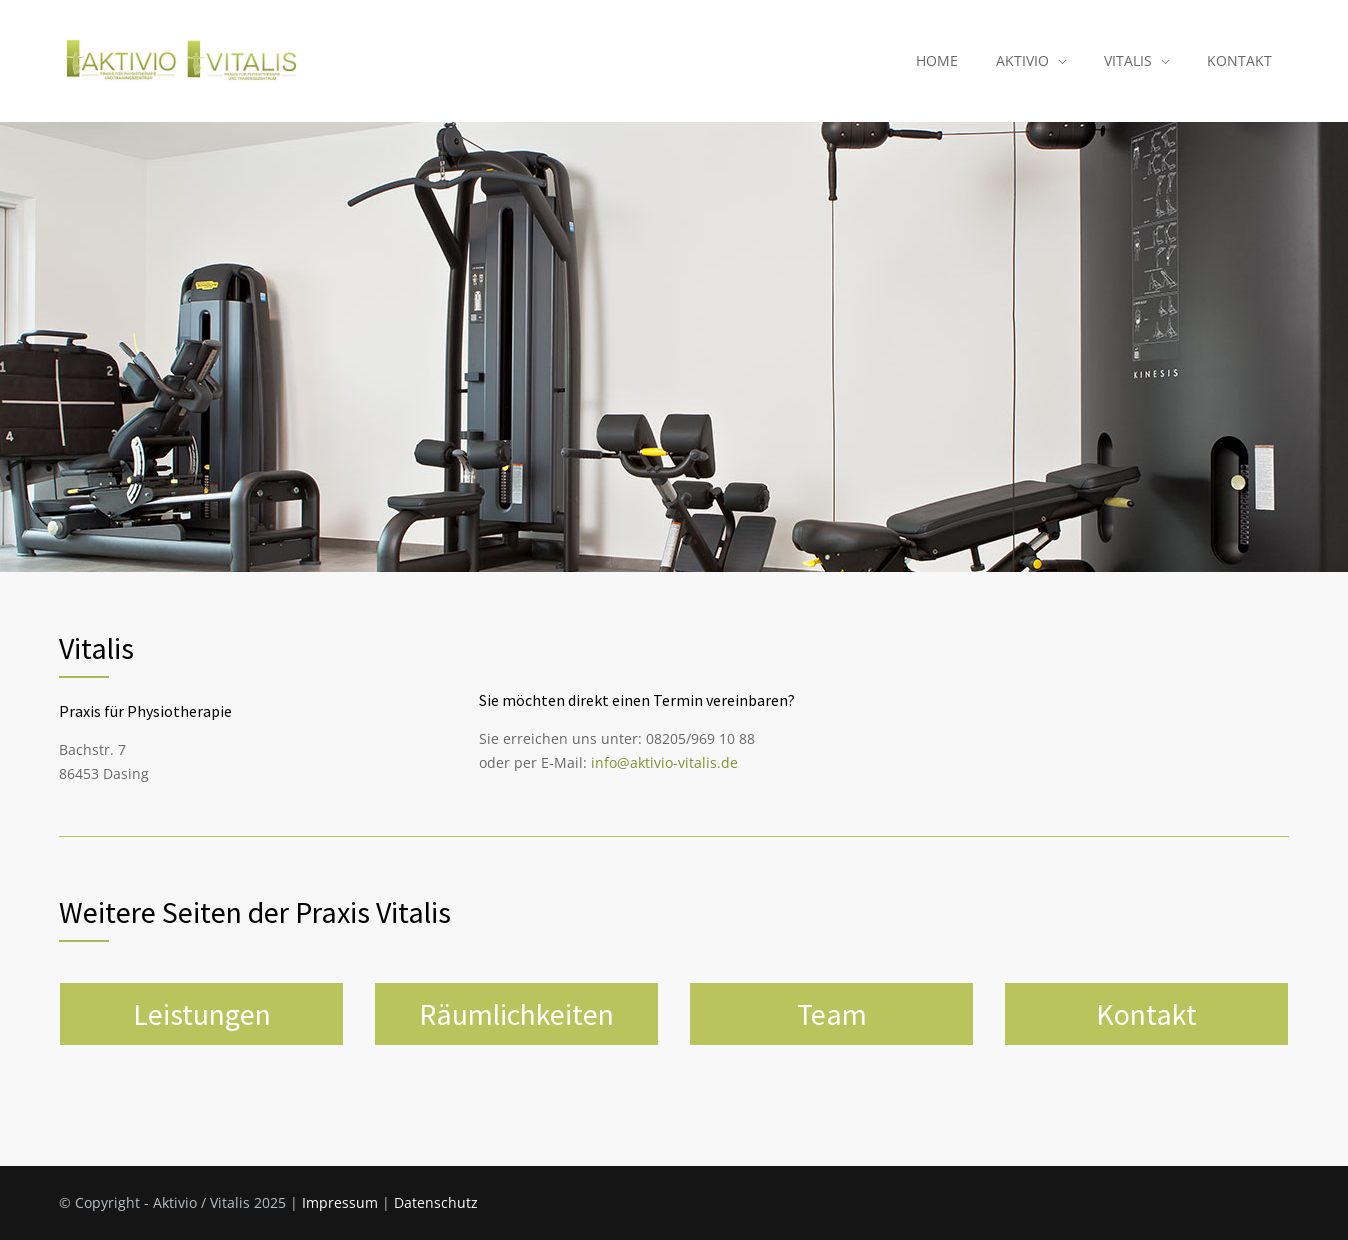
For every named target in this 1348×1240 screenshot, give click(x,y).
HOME (937, 60)
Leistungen (202, 1014)
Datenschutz (436, 1202)
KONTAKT (1239, 60)
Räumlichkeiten (516, 1014)
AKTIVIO (1022, 60)
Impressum (340, 1202)
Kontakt (1146, 1014)
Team (832, 1014)
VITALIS (1128, 60)
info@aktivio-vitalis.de (664, 762)
